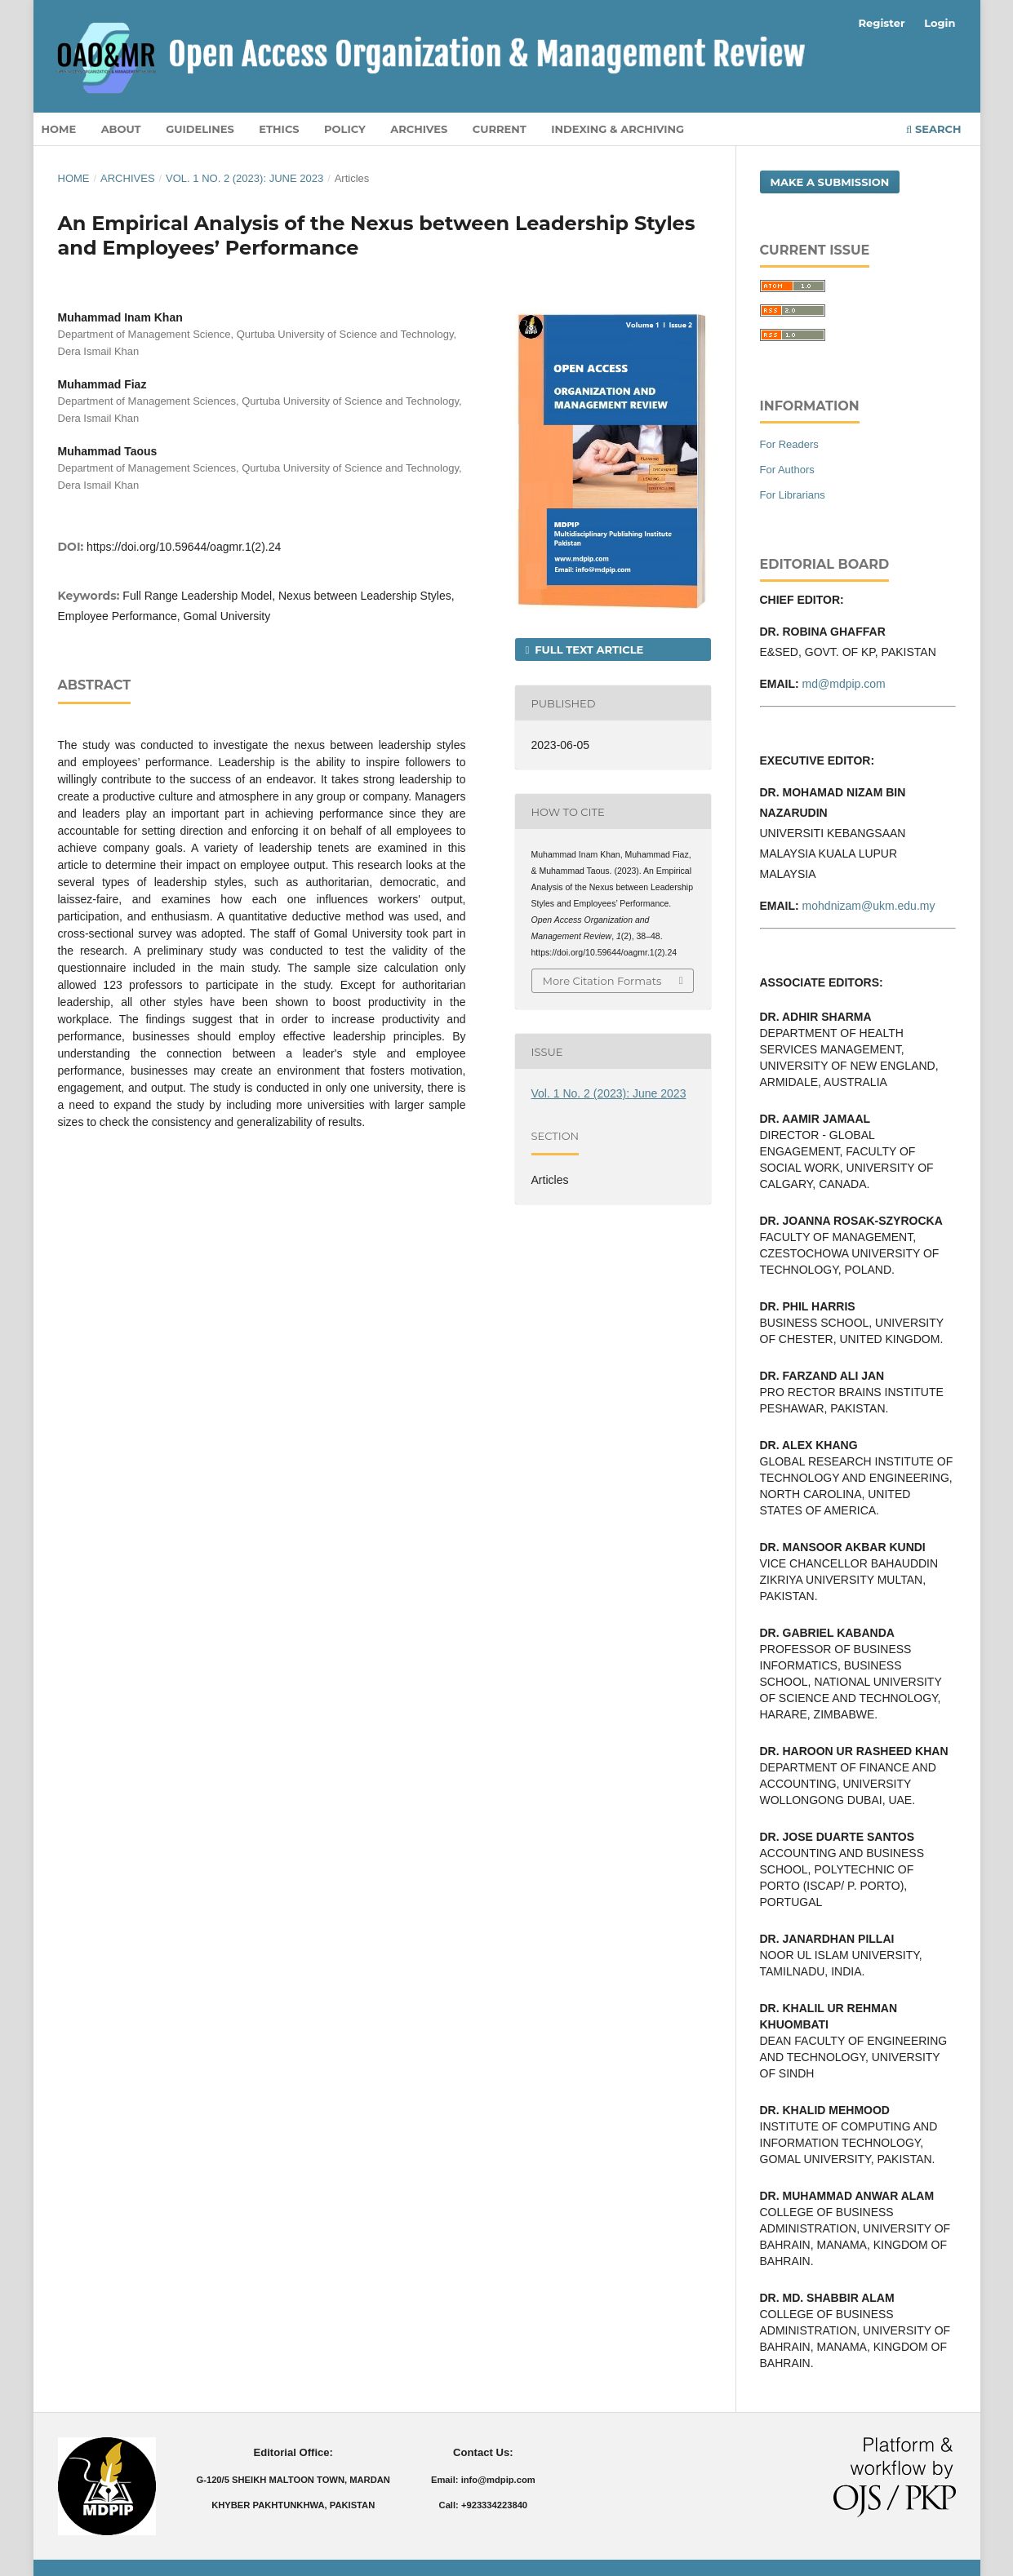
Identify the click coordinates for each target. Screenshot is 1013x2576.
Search (933, 128)
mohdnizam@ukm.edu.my (868, 905)
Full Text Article (588, 649)
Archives (418, 128)
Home (59, 128)
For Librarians (792, 495)
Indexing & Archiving (617, 128)
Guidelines (200, 128)
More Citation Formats (602, 980)
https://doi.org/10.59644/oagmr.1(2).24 (184, 546)
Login (939, 22)
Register (882, 22)
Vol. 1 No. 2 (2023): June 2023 (244, 178)
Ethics (279, 128)
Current (499, 128)
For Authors (787, 469)
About (121, 128)
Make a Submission (830, 181)
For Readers (789, 444)
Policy (345, 128)
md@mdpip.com (844, 683)
